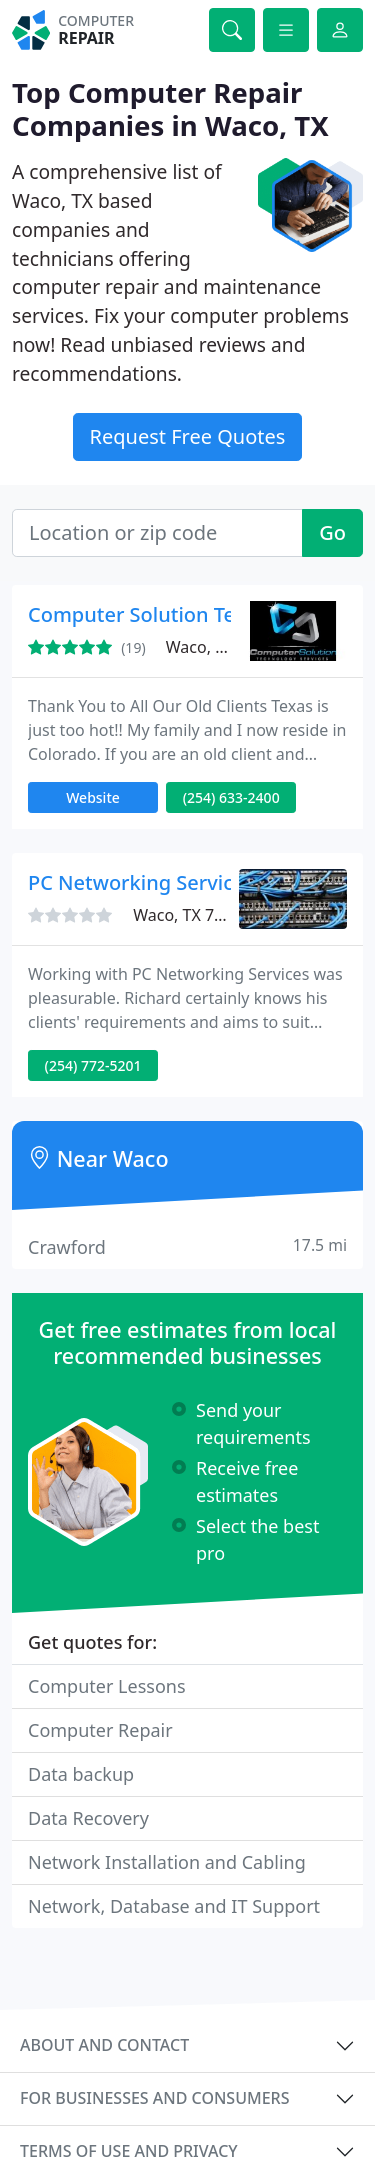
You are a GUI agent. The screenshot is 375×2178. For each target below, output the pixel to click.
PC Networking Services (141, 882)
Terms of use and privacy (129, 2151)
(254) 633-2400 (231, 797)
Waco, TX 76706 (225, 647)
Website (93, 797)
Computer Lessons (107, 1686)
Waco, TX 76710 (192, 915)
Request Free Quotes (188, 436)
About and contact (104, 2045)
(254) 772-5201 (93, 1065)
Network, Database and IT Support (174, 1906)
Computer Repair (100, 1730)
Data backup (81, 1774)
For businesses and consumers (154, 2098)
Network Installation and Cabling (167, 1862)
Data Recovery (88, 1818)
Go (332, 532)
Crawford (187, 1246)
